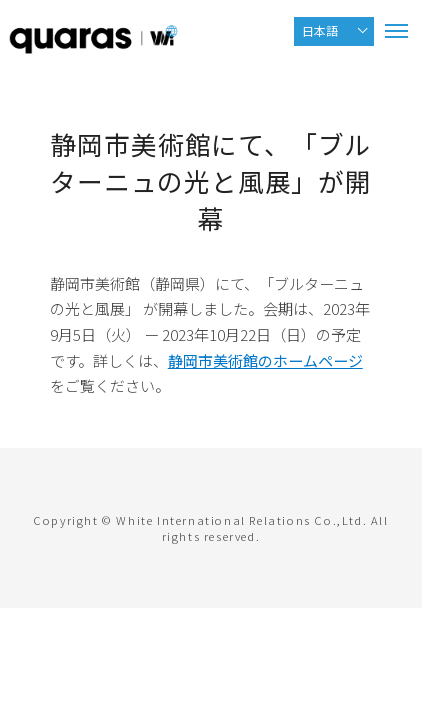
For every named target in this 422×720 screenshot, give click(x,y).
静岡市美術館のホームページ (265, 360)
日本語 (320, 30)
